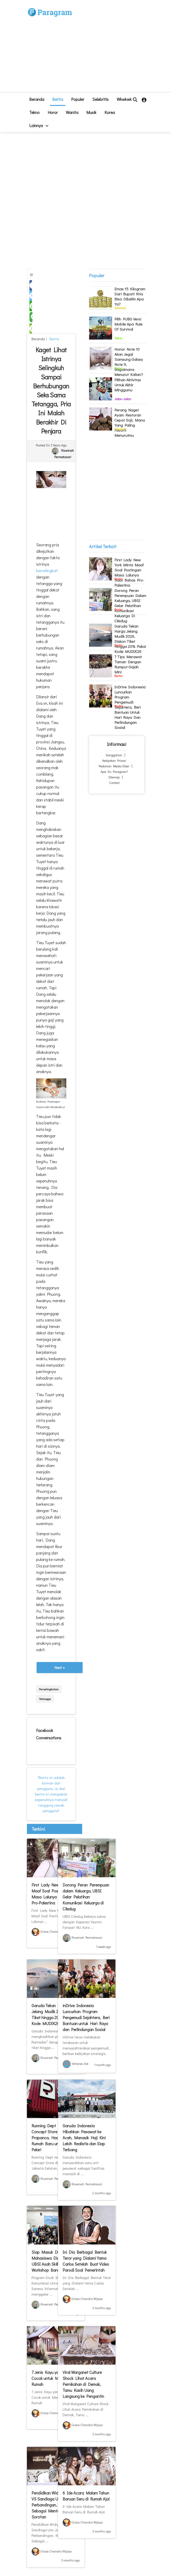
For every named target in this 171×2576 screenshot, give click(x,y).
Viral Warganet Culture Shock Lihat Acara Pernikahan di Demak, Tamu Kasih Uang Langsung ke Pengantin (83, 2384)
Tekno (34, 112)
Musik (91, 112)
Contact (114, 782)
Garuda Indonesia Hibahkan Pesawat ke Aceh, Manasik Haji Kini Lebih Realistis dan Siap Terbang (84, 2137)
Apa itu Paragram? (114, 771)
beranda (36, 99)
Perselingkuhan (49, 1689)
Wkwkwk (124, 99)
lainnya (38, 125)
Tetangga (45, 1699)
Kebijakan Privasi (114, 760)
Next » (60, 1667)
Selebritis (100, 99)
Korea (109, 112)
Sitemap (114, 777)
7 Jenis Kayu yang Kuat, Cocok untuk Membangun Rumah (54, 2378)
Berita (57, 99)
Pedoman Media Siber (114, 766)
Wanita (72, 112)
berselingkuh (47, 570)
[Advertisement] (99, 48)
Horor (53, 112)
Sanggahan (114, 755)
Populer (77, 99)
